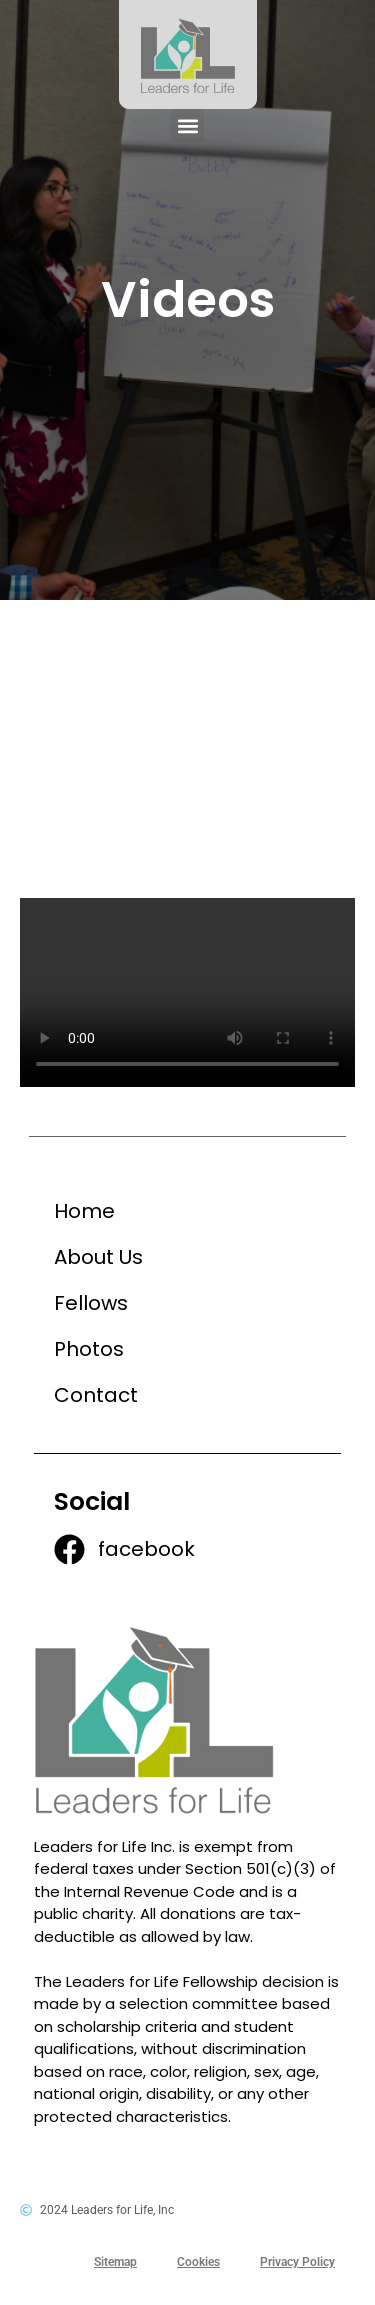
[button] (187, 125)
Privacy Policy (297, 2262)
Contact (96, 1395)
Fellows (91, 1303)
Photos (89, 1349)
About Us (98, 1257)
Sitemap (115, 2262)
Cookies (198, 2262)
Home (84, 1211)
